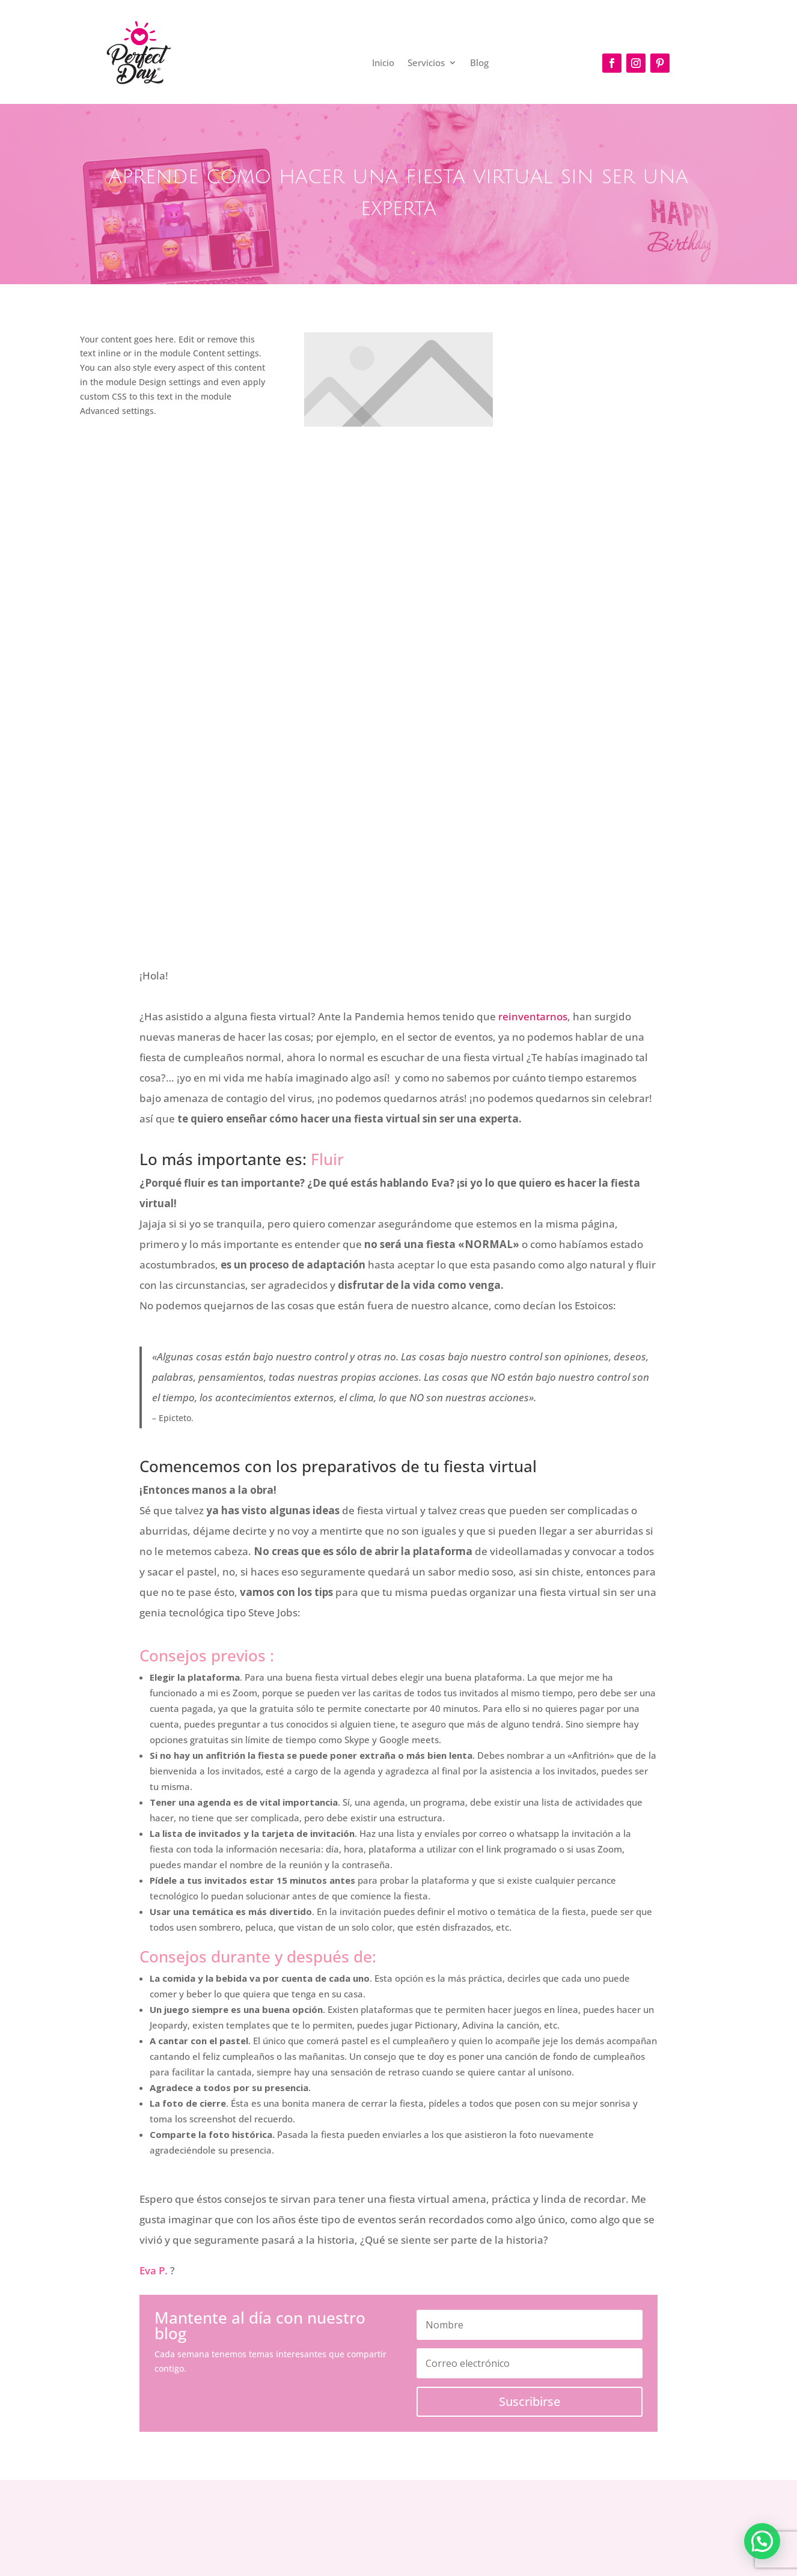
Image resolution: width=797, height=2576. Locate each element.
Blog (479, 63)
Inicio (383, 63)
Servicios (426, 63)
